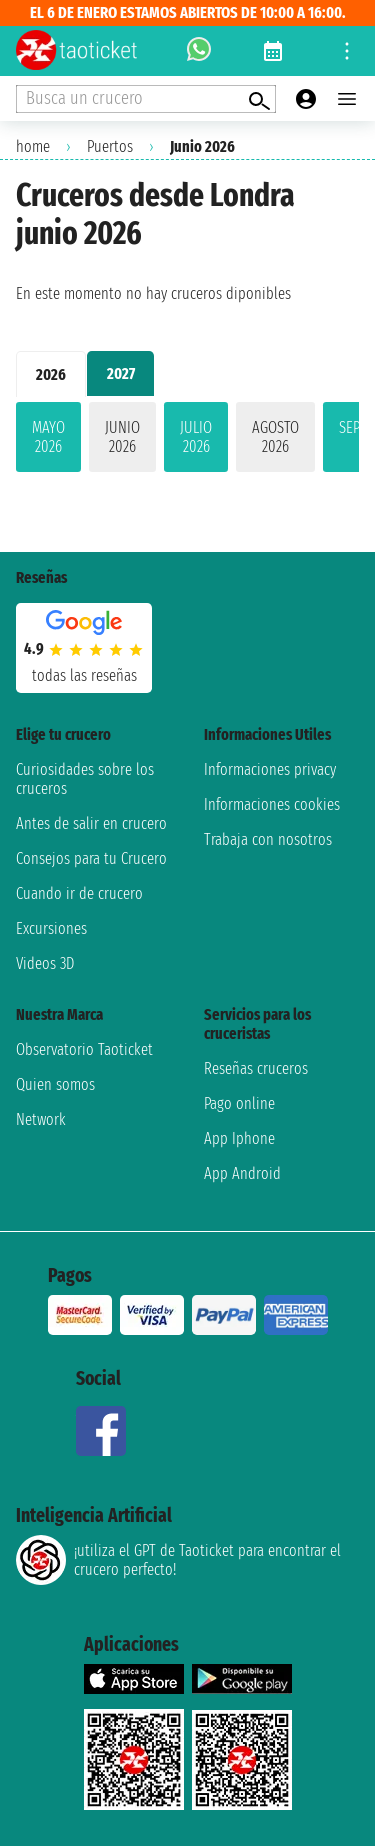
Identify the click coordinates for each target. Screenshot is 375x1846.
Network (41, 1119)
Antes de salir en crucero (91, 823)
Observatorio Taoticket (84, 1049)
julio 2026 (196, 437)
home (33, 146)
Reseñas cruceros (256, 1068)
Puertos (110, 146)
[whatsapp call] (199, 51)
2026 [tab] (51, 374)
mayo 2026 (48, 437)
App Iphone (239, 1138)
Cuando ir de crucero (79, 893)
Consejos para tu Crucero (91, 858)
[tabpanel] (187, 441)
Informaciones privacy (270, 769)
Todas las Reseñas (84, 675)
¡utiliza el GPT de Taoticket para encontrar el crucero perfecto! (178, 1560)
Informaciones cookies (272, 804)
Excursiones (51, 928)
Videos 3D (45, 963)
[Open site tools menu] (347, 51)
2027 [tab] (121, 373)
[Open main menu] (347, 99)
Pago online (239, 1103)
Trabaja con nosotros (268, 839)
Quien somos (55, 1084)
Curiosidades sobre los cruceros (85, 779)
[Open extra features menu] (146, 99)
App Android (242, 1173)
